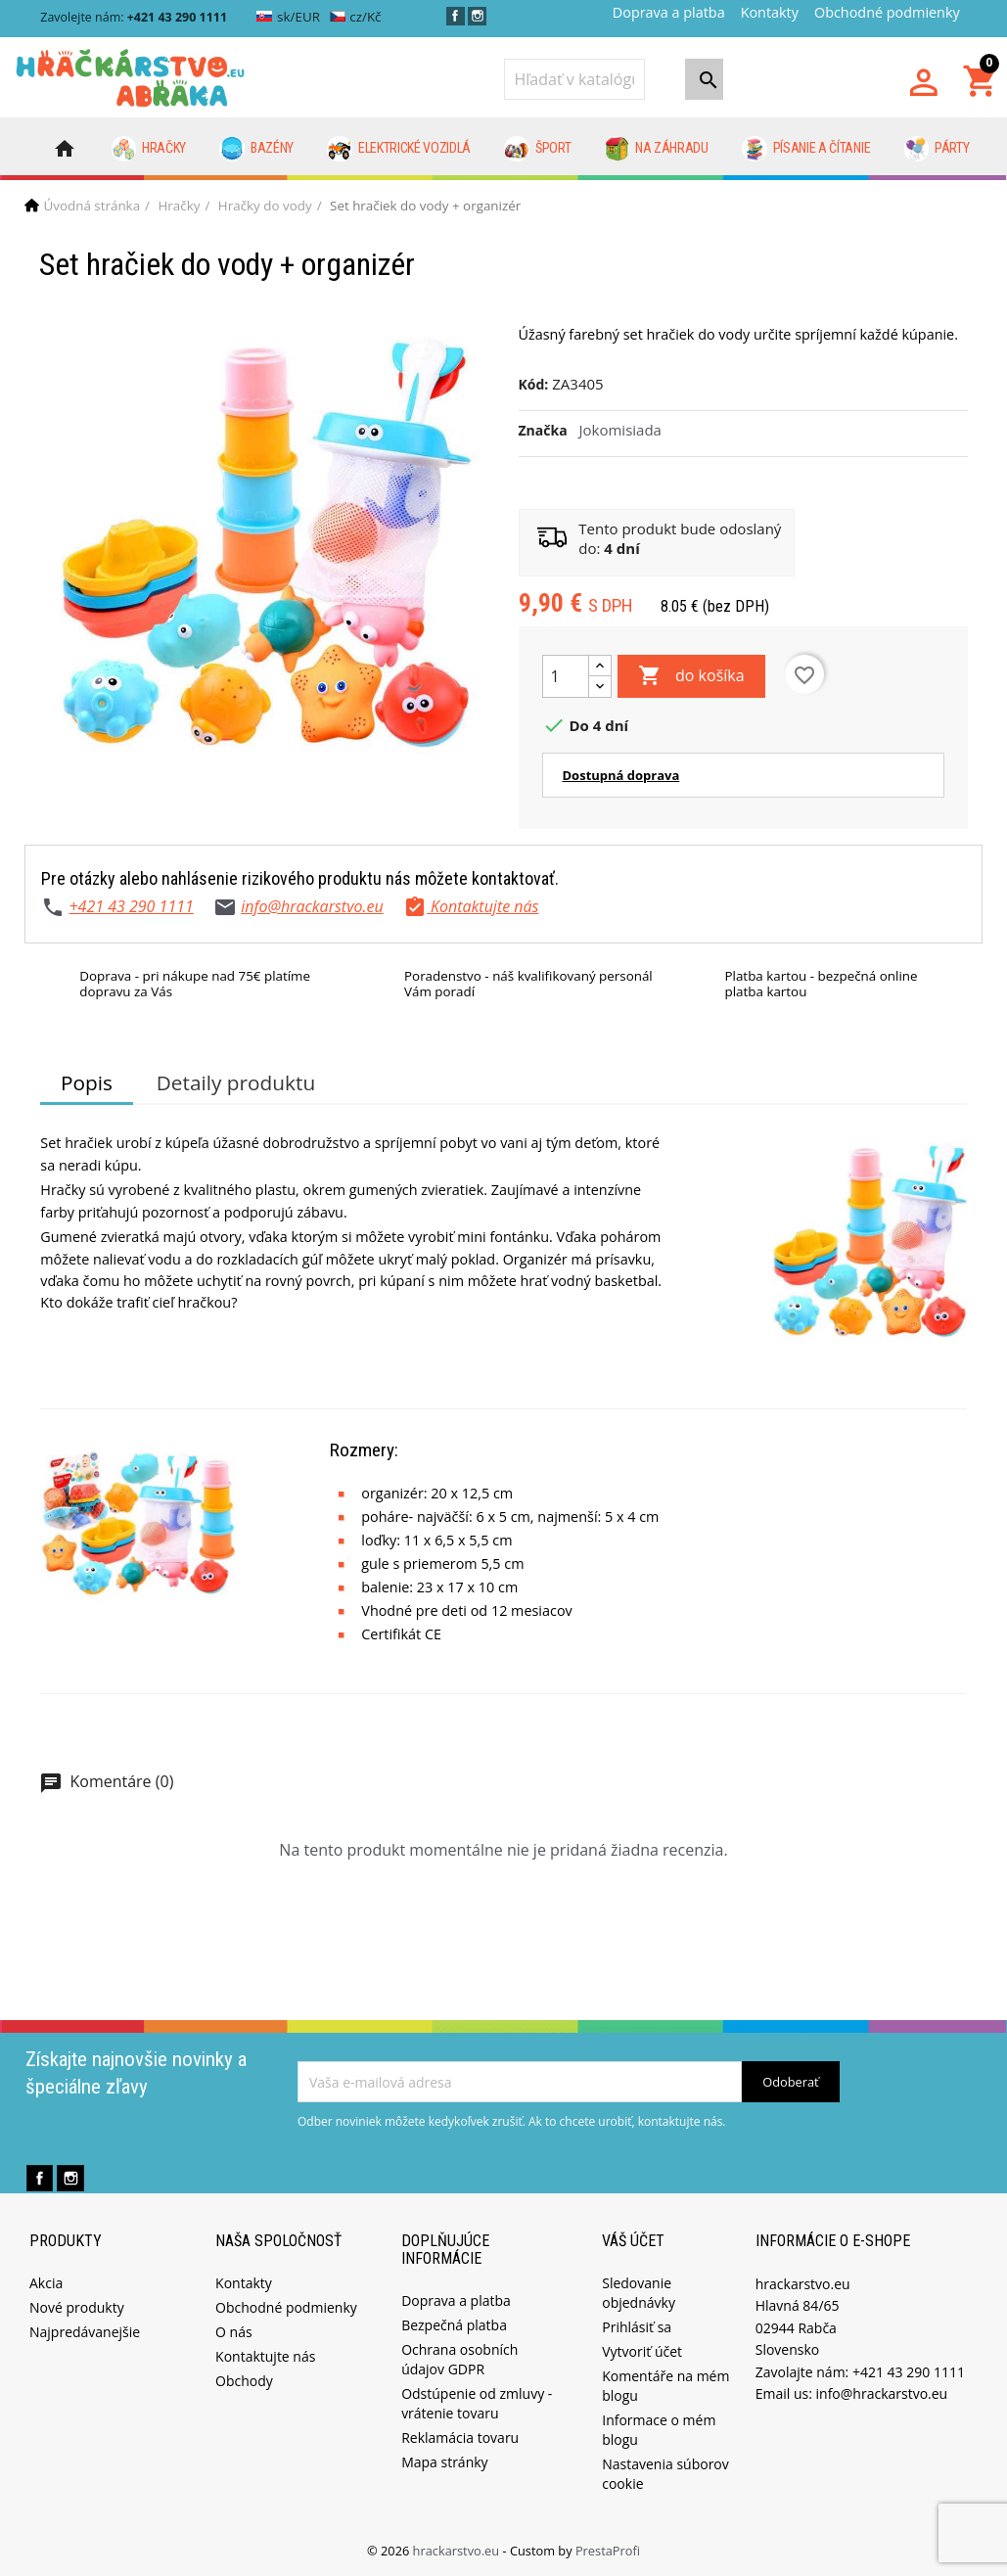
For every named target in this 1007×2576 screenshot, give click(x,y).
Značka (543, 430)
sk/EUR (288, 16)
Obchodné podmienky (887, 12)
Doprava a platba (669, 12)
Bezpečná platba (454, 2325)
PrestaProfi (607, 2550)
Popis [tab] (87, 1082)
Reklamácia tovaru (460, 2437)
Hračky (149, 148)
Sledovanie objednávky (638, 2293)
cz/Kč (356, 16)
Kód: (534, 384)
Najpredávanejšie (84, 2332)
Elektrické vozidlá (399, 148)
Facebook (455, 16)
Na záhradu (657, 148)
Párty (937, 148)
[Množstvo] (565, 676)
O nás (233, 2332)
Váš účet (633, 2240)
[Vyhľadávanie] (574, 79)
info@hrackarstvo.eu (312, 906)
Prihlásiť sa (636, 2327)
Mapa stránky (444, 2462)
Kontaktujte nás (265, 2356)
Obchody (244, 2380)
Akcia (46, 2283)
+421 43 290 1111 (131, 906)
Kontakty (770, 12)
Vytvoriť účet (642, 2351)
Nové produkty (76, 2307)
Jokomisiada (620, 429)
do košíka (691, 676)
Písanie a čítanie (806, 148)
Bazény (256, 148)
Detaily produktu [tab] (236, 1082)
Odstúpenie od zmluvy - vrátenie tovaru (476, 2403)
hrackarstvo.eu (458, 2550)
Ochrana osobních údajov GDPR (459, 2359)
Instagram (477, 16)
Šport (537, 148)
